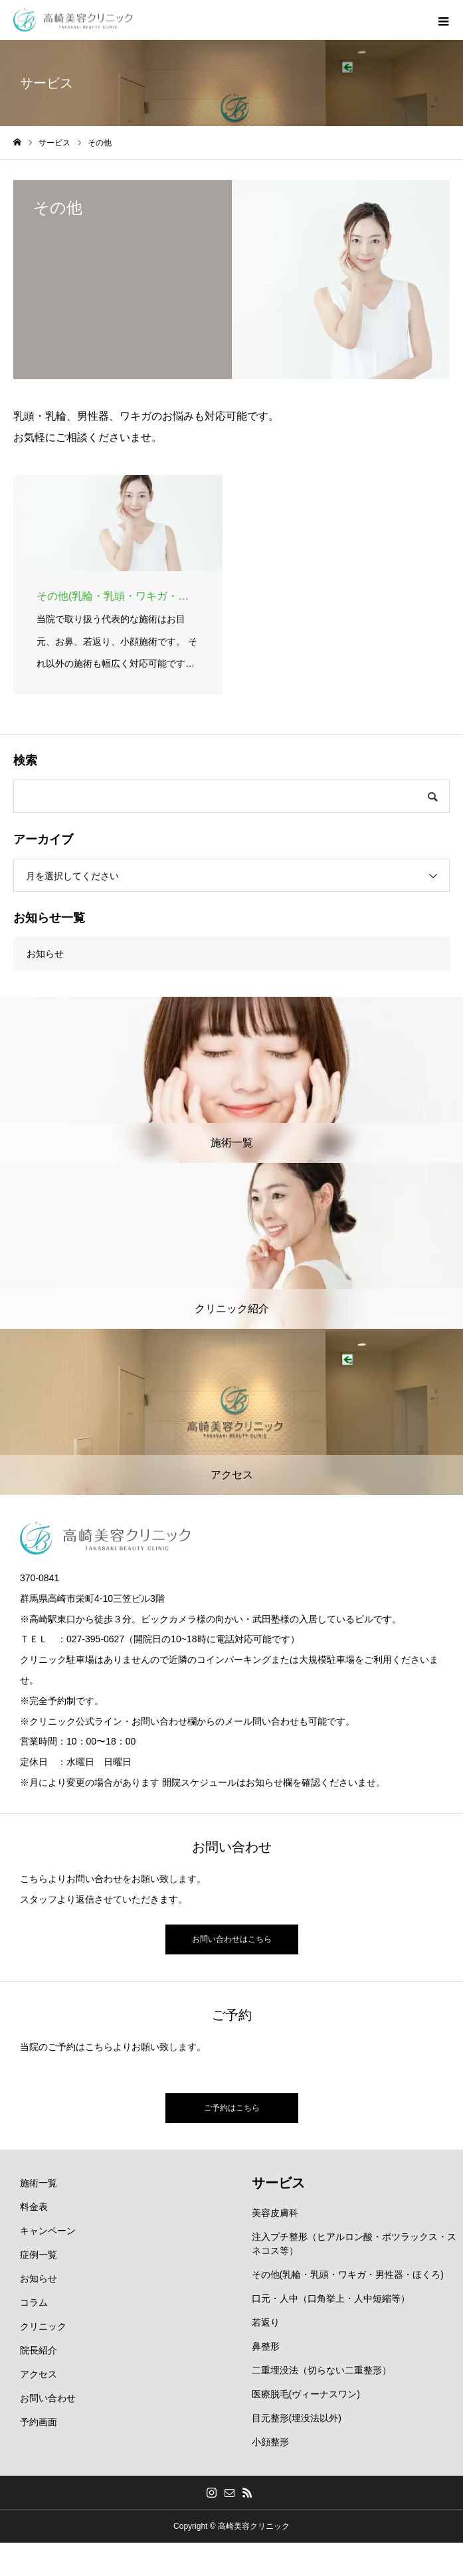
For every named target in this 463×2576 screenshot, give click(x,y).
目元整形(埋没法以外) (296, 2418)
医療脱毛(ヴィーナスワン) (306, 2394)
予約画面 (38, 2422)
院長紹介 (38, 2350)
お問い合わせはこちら (232, 1939)
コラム (34, 2302)
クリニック (43, 2326)
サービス (278, 2183)
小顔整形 (270, 2442)
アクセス (38, 2374)
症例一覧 (38, 2254)
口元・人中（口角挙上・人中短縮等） (331, 2298)
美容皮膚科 (275, 2212)
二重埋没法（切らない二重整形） (321, 2370)
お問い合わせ (48, 2398)
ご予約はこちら (232, 2107)
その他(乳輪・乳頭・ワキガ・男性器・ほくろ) (348, 2274)
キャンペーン (48, 2230)
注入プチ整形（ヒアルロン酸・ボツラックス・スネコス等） (354, 2243)
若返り (266, 2322)
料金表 (34, 2206)
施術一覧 (38, 2183)
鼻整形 (266, 2346)
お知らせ (45, 953)
